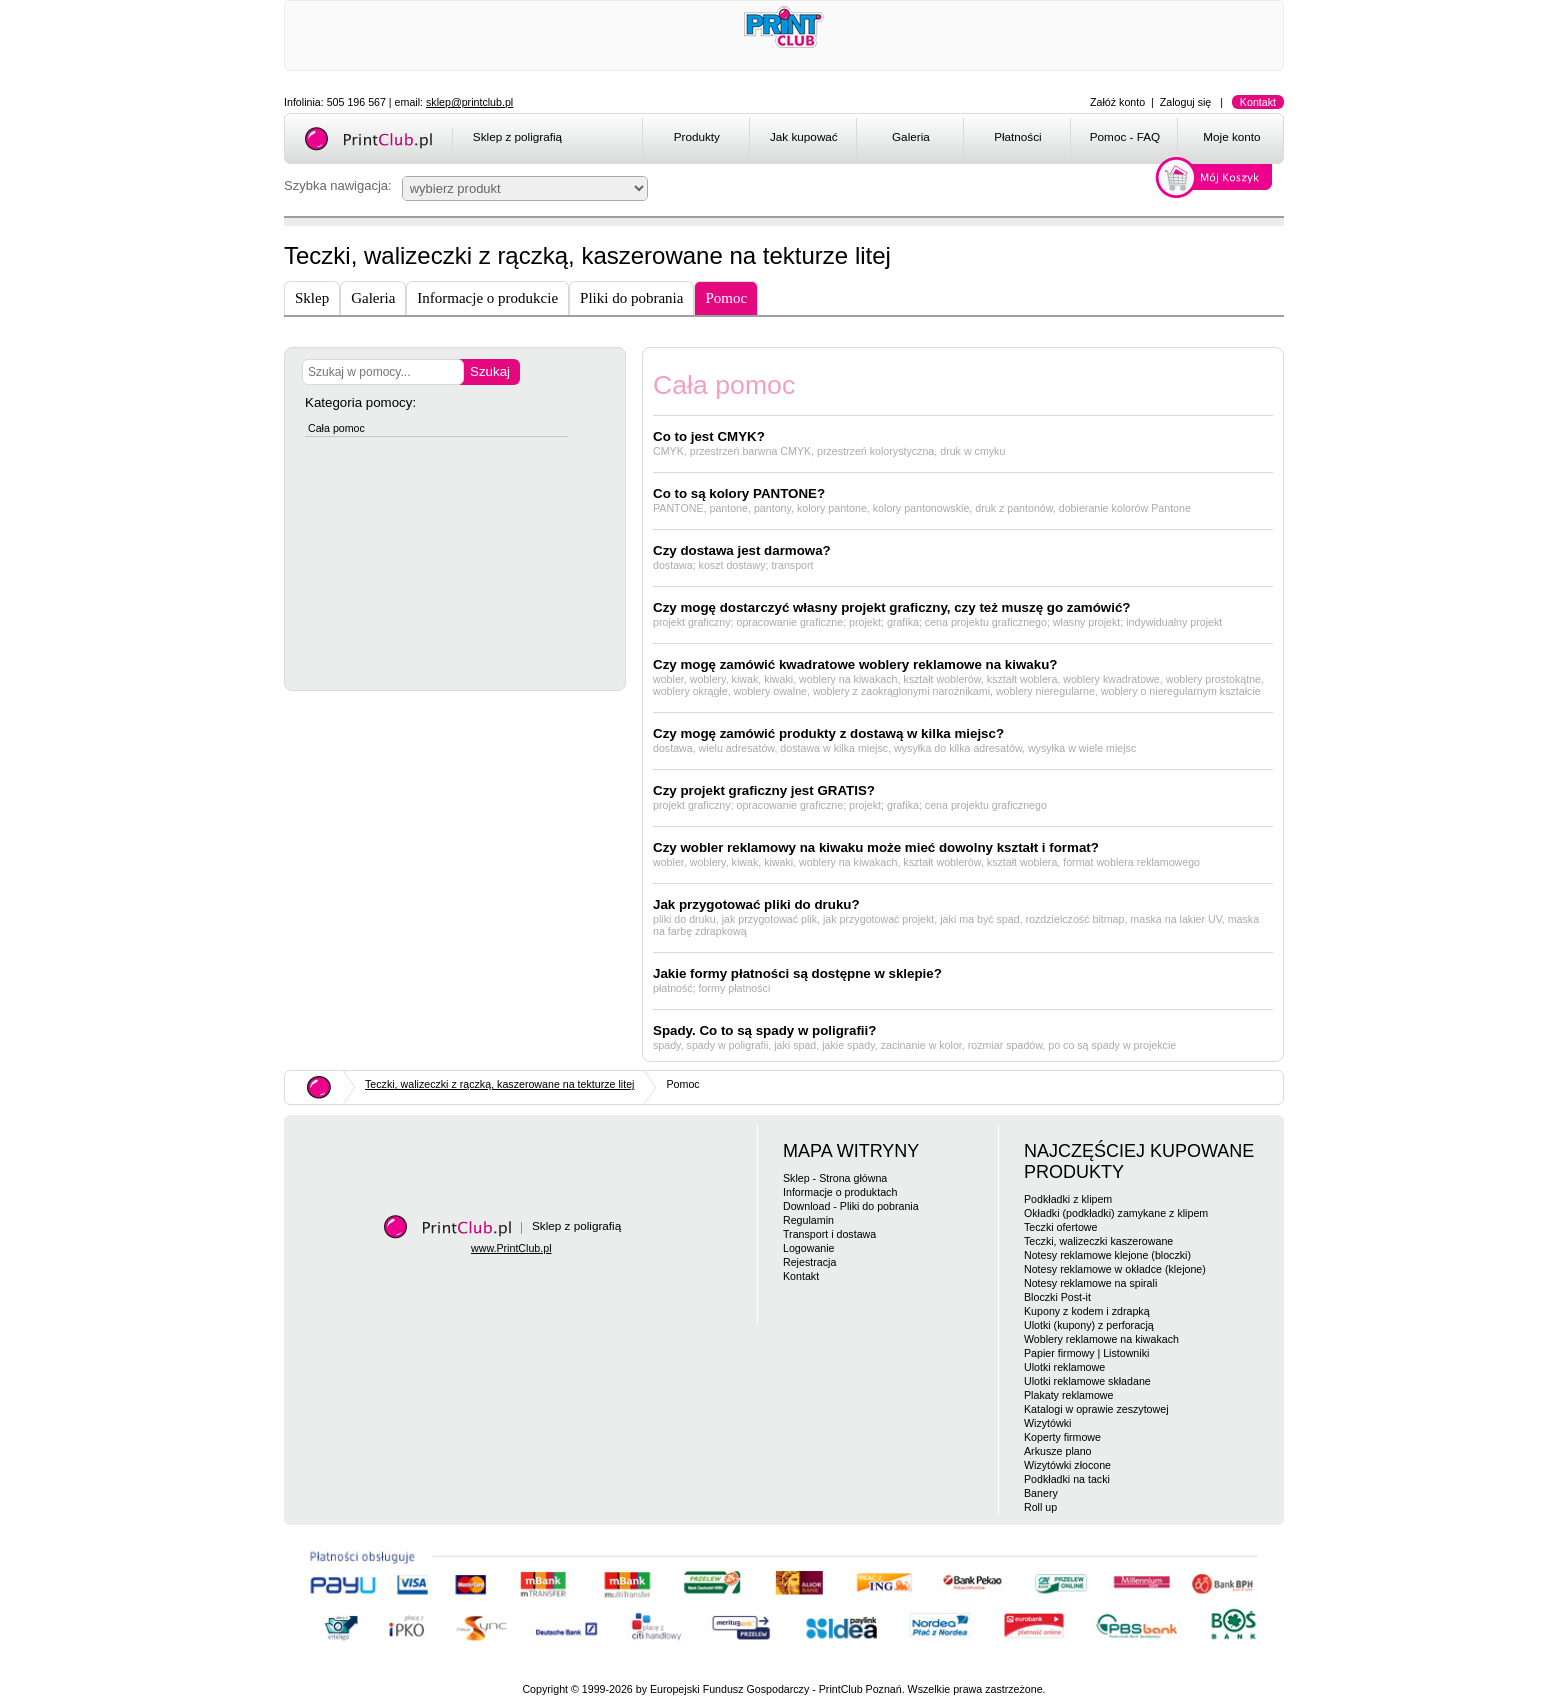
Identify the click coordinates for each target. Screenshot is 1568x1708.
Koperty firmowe (1062, 1437)
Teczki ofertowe (1060, 1227)
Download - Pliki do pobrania (851, 1206)
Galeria (911, 136)
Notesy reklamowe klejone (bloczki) (1107, 1255)
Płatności (1018, 136)
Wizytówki (1047, 1423)
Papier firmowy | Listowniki (1086, 1353)
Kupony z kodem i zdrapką (1087, 1311)
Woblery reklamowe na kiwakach (1101, 1339)
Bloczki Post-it (1057, 1297)
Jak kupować (804, 136)
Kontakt (1258, 102)
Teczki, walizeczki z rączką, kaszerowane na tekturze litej (499, 1084)
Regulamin (808, 1220)
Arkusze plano (1058, 1451)
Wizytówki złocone (1067, 1465)
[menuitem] (695, 140)
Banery (1041, 1493)
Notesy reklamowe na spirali (1090, 1283)
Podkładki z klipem (1068, 1199)
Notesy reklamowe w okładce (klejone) (1115, 1269)
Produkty (697, 136)
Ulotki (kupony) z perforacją (1089, 1325)
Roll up (1040, 1507)
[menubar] (966, 140)
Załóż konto (1117, 102)
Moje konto (1231, 136)
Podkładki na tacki (1067, 1479)
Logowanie (809, 1248)
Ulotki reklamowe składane (1087, 1381)
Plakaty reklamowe (1068, 1395)
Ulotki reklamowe (1064, 1367)
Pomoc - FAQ (1125, 136)
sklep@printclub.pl (469, 102)
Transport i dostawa (829, 1234)
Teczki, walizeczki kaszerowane (1098, 1241)
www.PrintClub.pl (511, 1248)
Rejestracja (809, 1262)
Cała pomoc (336, 428)
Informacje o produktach (840, 1192)
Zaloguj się (1186, 102)
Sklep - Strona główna (835, 1178)
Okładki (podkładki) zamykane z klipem (1116, 1213)
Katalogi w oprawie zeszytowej (1096, 1409)
